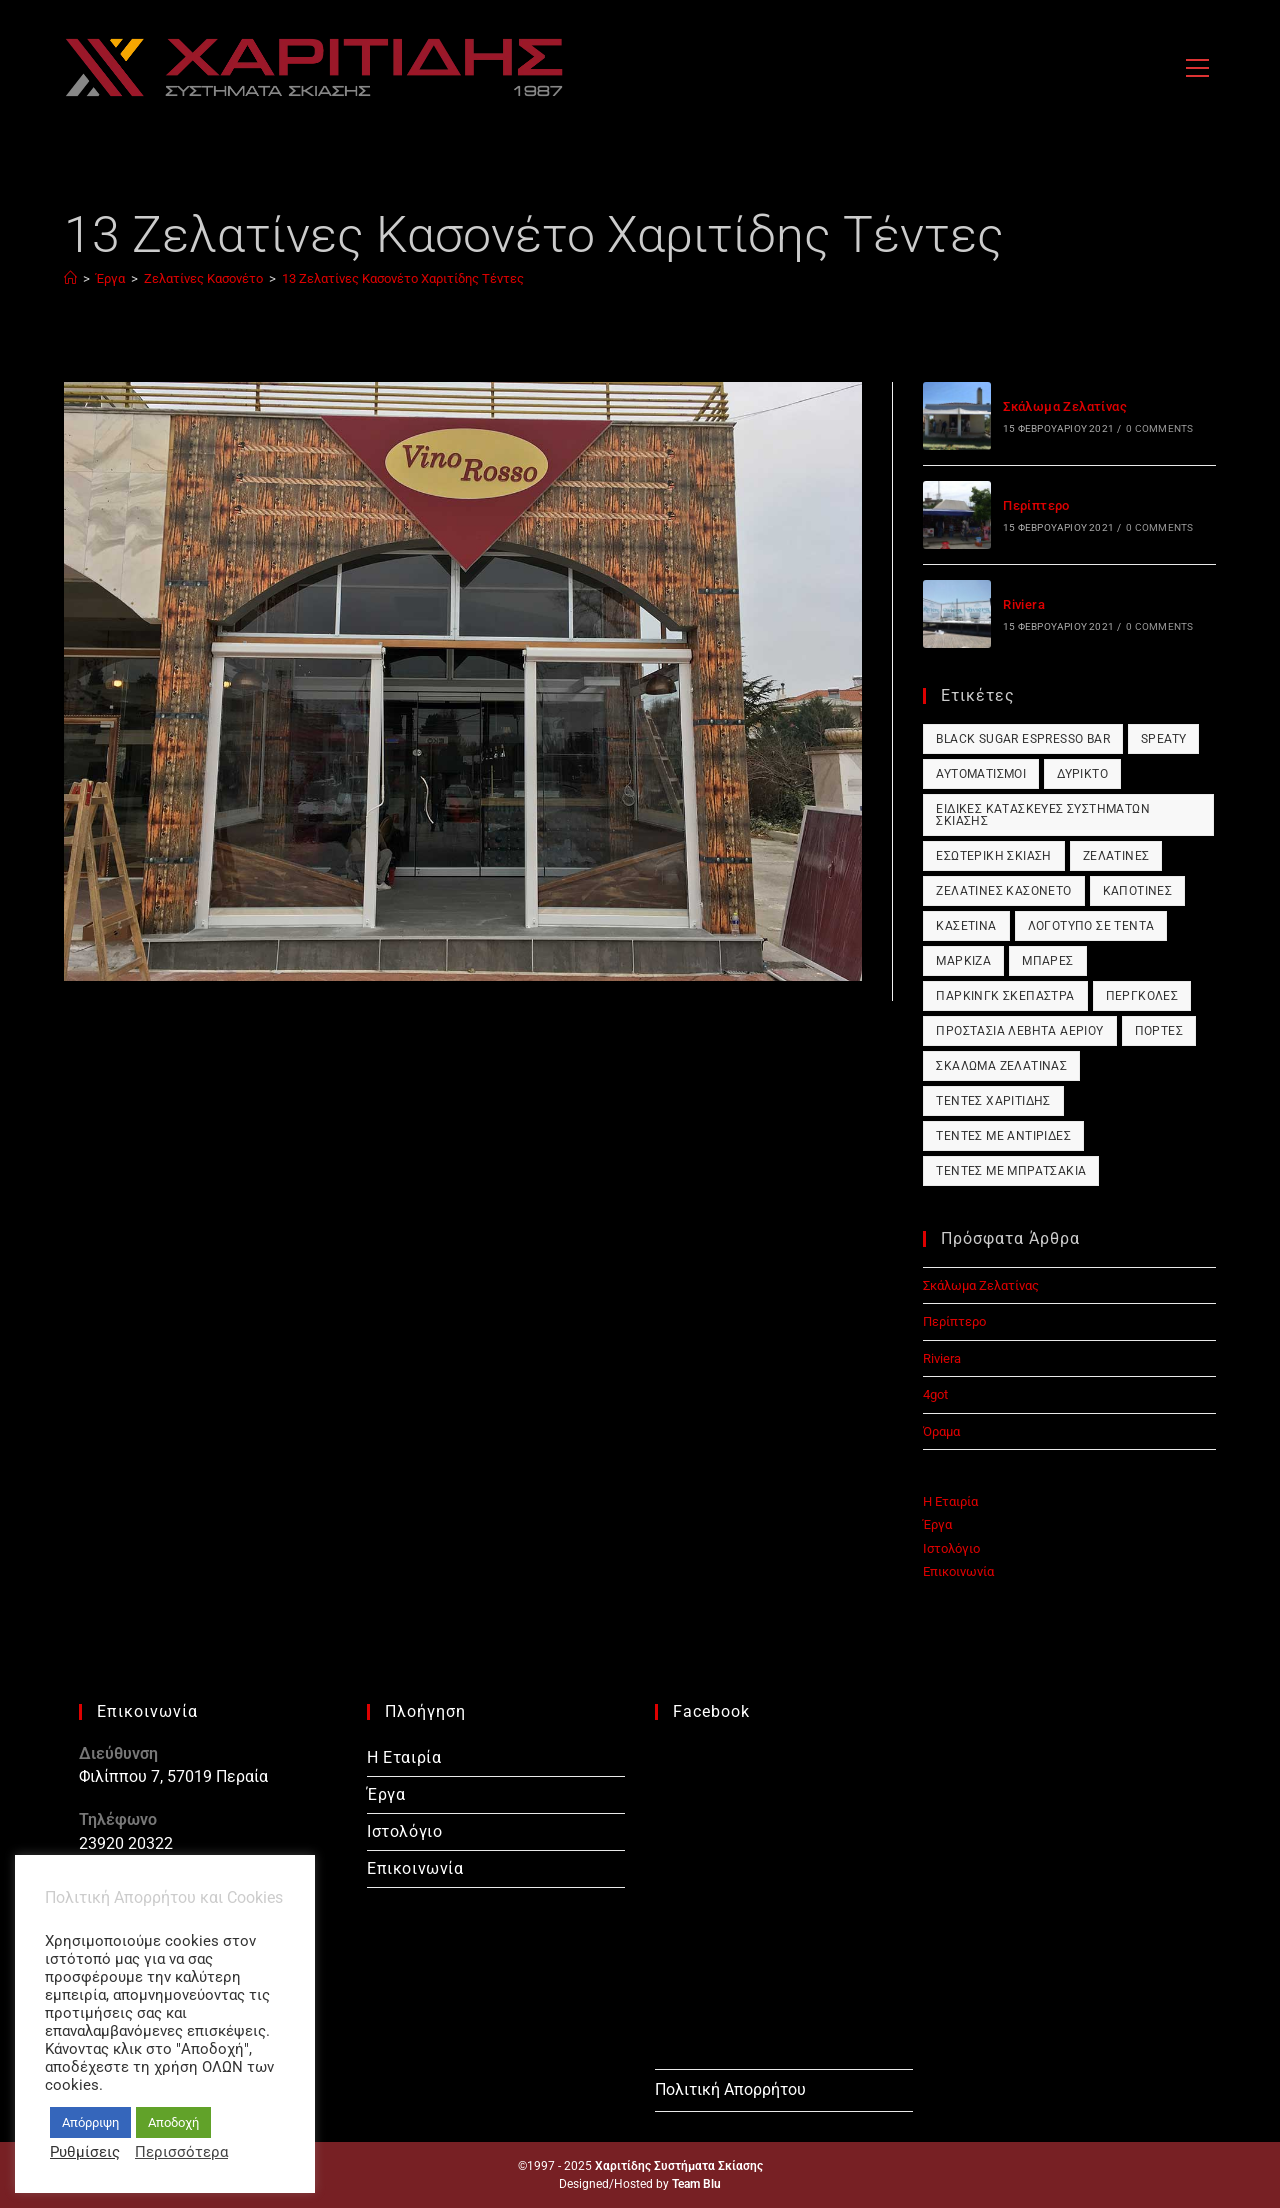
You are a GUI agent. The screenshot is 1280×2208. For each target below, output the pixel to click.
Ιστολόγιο (951, 1548)
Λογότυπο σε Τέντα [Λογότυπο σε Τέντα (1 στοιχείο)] (1091, 926)
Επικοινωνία (958, 1571)
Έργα (937, 1524)
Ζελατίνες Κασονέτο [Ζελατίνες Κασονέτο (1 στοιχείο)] (1003, 891)
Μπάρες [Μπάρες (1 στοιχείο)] (1047, 961)
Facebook (711, 1711)
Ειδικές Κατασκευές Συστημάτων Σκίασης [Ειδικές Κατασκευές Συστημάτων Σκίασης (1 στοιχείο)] (1043, 815)
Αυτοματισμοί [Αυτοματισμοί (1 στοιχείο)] (981, 774)
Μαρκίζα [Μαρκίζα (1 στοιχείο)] (963, 961)
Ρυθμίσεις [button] (85, 2152)
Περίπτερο (1036, 505)
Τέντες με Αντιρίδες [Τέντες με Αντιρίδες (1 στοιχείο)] (1003, 1136)
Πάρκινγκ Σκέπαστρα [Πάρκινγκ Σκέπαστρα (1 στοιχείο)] (1005, 996)
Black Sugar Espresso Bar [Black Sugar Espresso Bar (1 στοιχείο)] (1023, 739)
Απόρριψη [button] (90, 2122)
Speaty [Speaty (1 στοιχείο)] (1163, 739)
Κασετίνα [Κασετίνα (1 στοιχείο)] (966, 926)
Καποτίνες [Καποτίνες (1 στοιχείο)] (1138, 891)
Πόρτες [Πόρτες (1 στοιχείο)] (1159, 1031)
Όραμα (941, 1431)
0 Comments (1159, 428)
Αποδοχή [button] (173, 2122)
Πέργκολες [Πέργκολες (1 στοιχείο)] (1142, 996)
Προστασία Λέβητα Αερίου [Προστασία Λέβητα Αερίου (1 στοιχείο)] (1019, 1031)
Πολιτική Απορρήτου (730, 2089)
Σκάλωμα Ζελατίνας (1065, 406)
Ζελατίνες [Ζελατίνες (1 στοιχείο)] (1116, 856)
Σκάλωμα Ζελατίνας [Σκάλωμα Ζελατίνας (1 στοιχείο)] (1001, 1066)
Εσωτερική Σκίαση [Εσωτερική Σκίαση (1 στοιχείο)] (993, 856)
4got (935, 1394)
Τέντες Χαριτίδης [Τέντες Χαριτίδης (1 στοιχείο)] (993, 1101)
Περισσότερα (181, 2152)
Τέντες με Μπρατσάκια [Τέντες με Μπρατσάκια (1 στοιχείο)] (1011, 1171)
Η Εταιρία (950, 1501)
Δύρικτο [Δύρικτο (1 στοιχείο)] (1082, 774)
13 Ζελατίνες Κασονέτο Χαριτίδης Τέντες (403, 278)
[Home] (70, 278)
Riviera (1024, 604)
